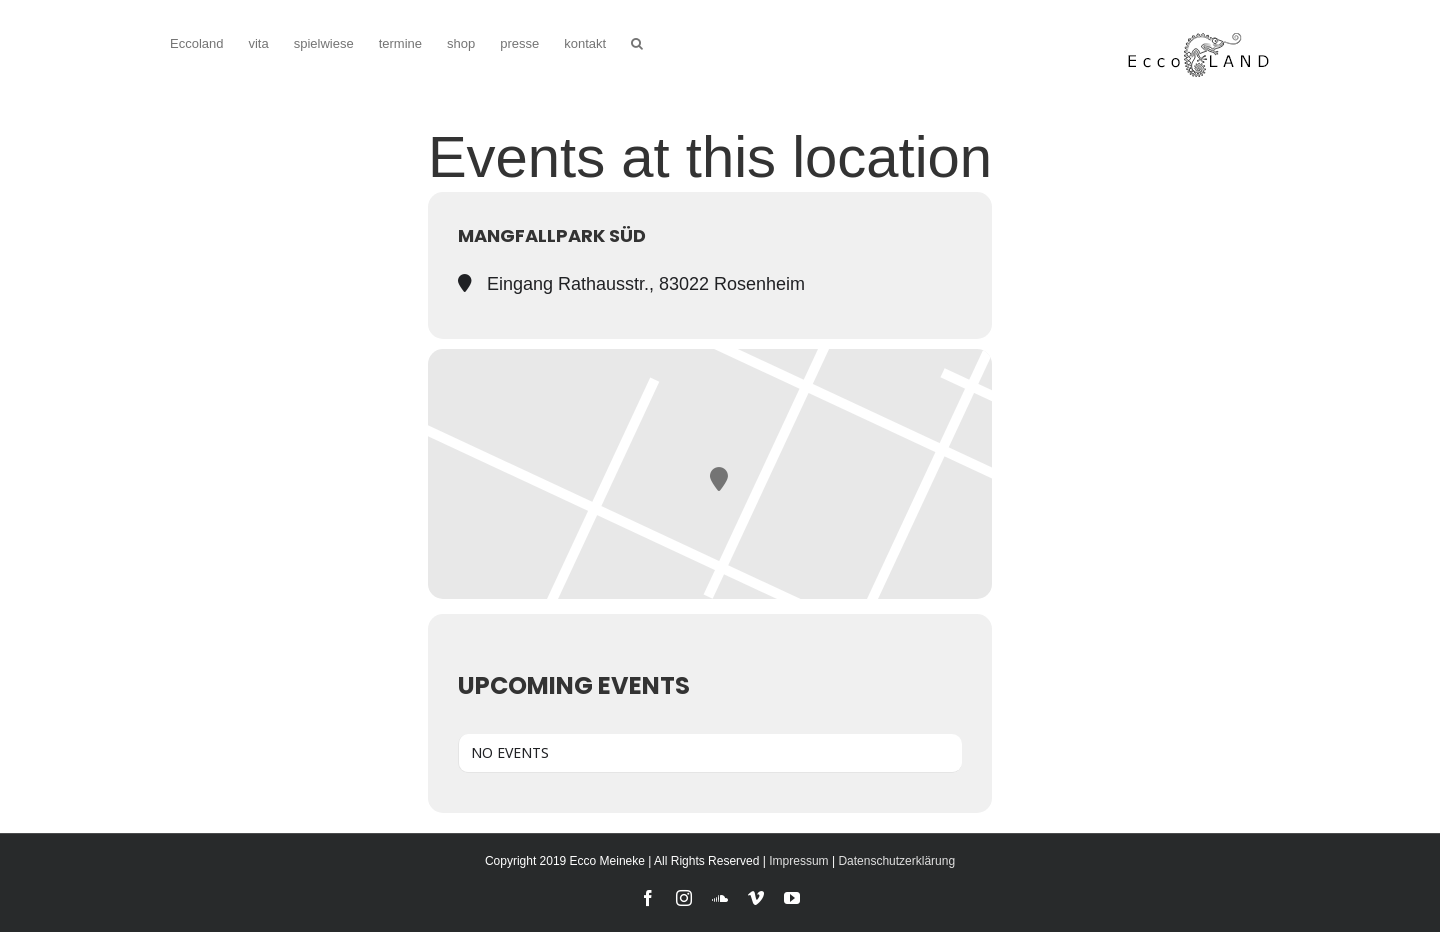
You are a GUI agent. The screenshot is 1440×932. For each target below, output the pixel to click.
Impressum (798, 861)
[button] (637, 41)
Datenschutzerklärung (896, 861)
